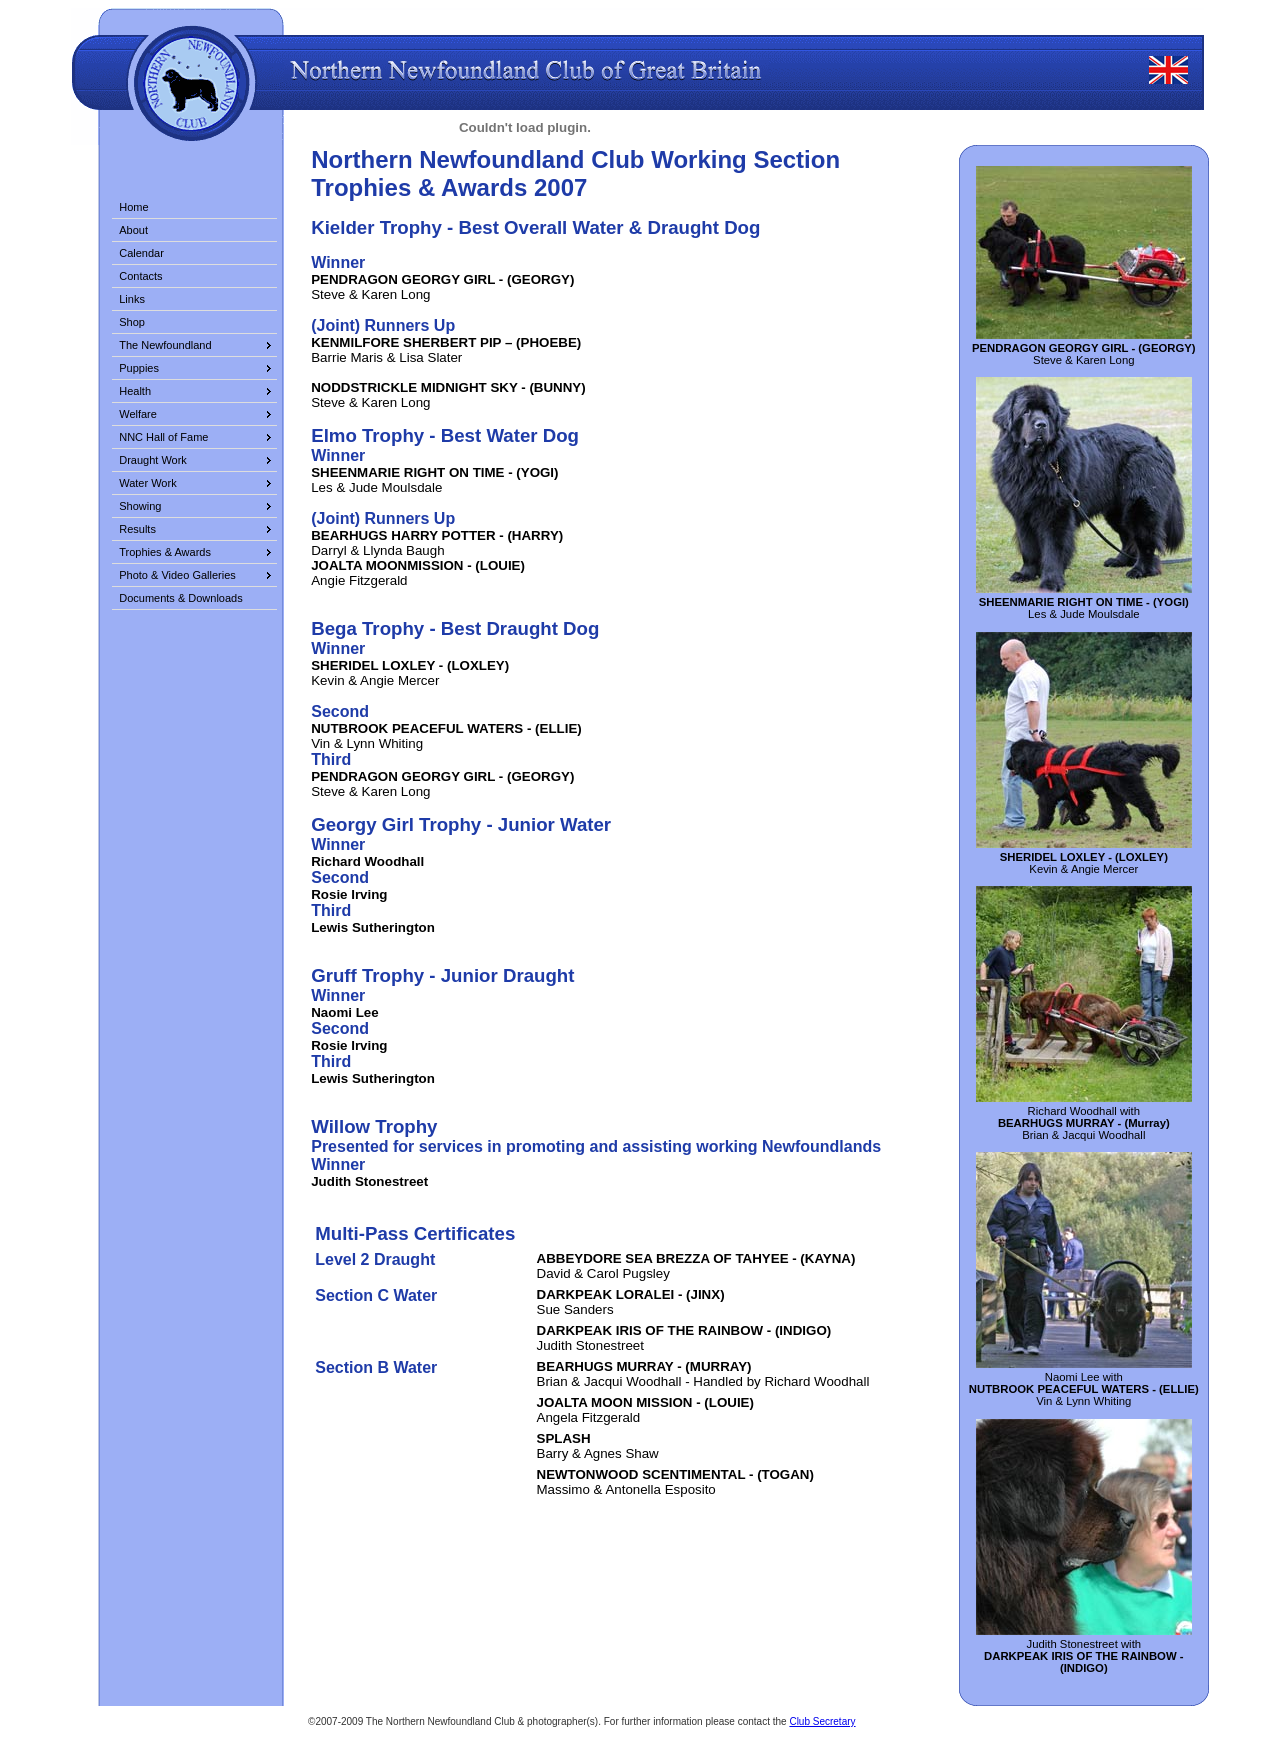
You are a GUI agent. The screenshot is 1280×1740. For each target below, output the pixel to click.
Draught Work (153, 460)
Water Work (147, 483)
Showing (140, 506)
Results (137, 529)
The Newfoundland (165, 345)
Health (135, 391)
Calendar (141, 253)
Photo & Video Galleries (177, 575)
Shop (132, 322)
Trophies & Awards (165, 552)
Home (133, 207)
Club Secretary (822, 1721)
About (133, 230)
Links (132, 299)
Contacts (140, 276)
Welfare (138, 414)
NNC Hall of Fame (163, 437)
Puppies (139, 368)
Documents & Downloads (181, 598)
